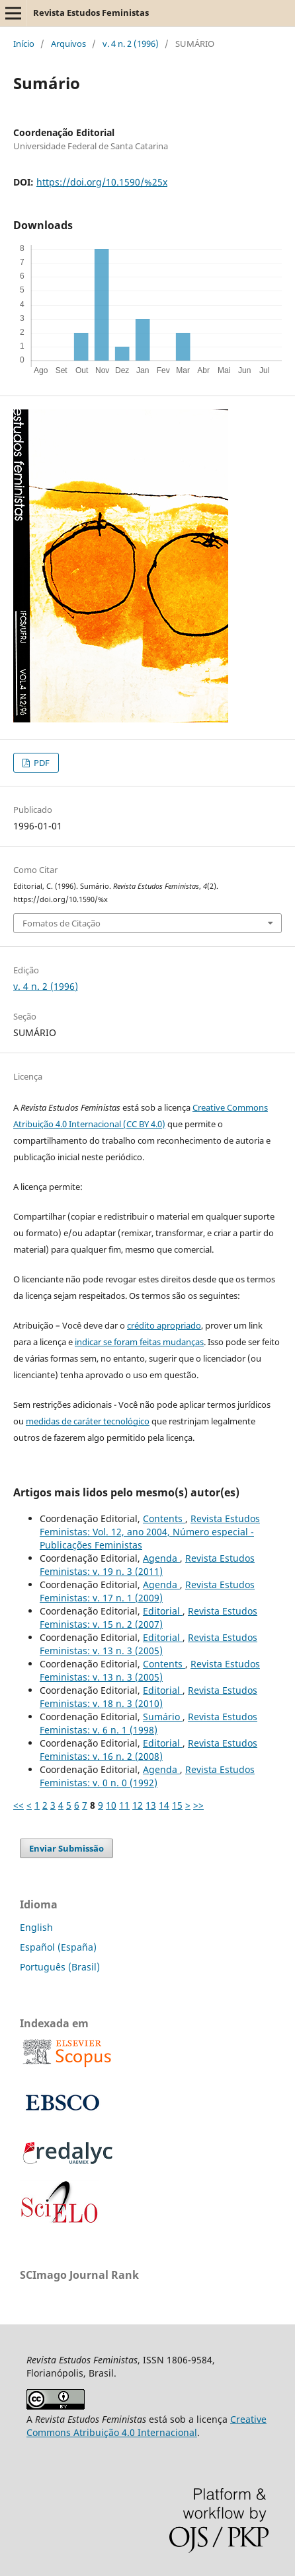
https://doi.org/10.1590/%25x (101, 182)
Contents (164, 1518)
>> (198, 1805)
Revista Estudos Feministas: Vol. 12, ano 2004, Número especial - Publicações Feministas (150, 1531)
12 (137, 1805)
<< (18, 1805)
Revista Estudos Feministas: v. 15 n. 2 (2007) (148, 1617)
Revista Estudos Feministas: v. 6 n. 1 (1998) (148, 1723)
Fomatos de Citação (61, 923)
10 (111, 1805)
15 (177, 1805)
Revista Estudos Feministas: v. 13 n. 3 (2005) (148, 1644)
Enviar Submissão (66, 1848)
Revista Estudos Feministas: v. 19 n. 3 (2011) (147, 1565)
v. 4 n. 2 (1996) (131, 44)
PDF (41, 763)
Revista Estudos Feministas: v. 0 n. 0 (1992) (147, 1776)
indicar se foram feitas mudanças (139, 1342)
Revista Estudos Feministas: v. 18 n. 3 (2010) (148, 1697)
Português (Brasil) (60, 1967)
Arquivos (68, 44)
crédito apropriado (164, 1325)
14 (164, 1805)
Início (23, 44)
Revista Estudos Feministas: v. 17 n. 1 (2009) (147, 1591)
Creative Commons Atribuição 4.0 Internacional (146, 2426)
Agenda (161, 1558)
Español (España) (58, 1947)
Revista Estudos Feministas (91, 12)
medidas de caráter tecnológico (87, 1421)
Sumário (163, 1716)
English (36, 1927)
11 (124, 1805)
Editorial (163, 1611)
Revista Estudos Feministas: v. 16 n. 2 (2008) (148, 1749)
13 (151, 1805)
